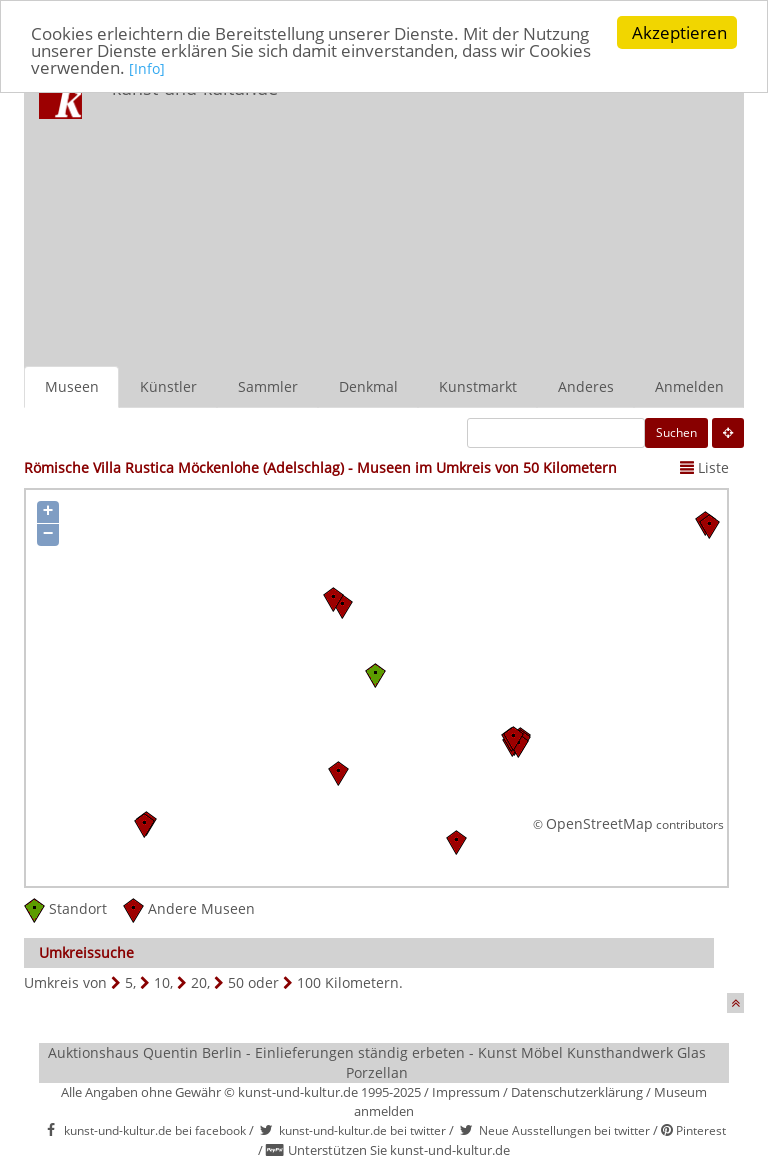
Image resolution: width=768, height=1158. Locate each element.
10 (162, 982)
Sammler (268, 386)
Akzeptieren (679, 32)
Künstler (168, 386)
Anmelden (689, 386)
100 (309, 982)
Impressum (466, 1092)
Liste (704, 467)
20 (199, 982)
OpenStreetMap (599, 822)
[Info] (147, 67)
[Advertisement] (528, 216)
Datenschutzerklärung (577, 1092)
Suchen (676, 432)
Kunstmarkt (478, 386)
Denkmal (368, 386)
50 (236, 982)
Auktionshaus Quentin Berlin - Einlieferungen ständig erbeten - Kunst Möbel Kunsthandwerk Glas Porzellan (377, 1062)
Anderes (586, 386)
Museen (72, 386)
